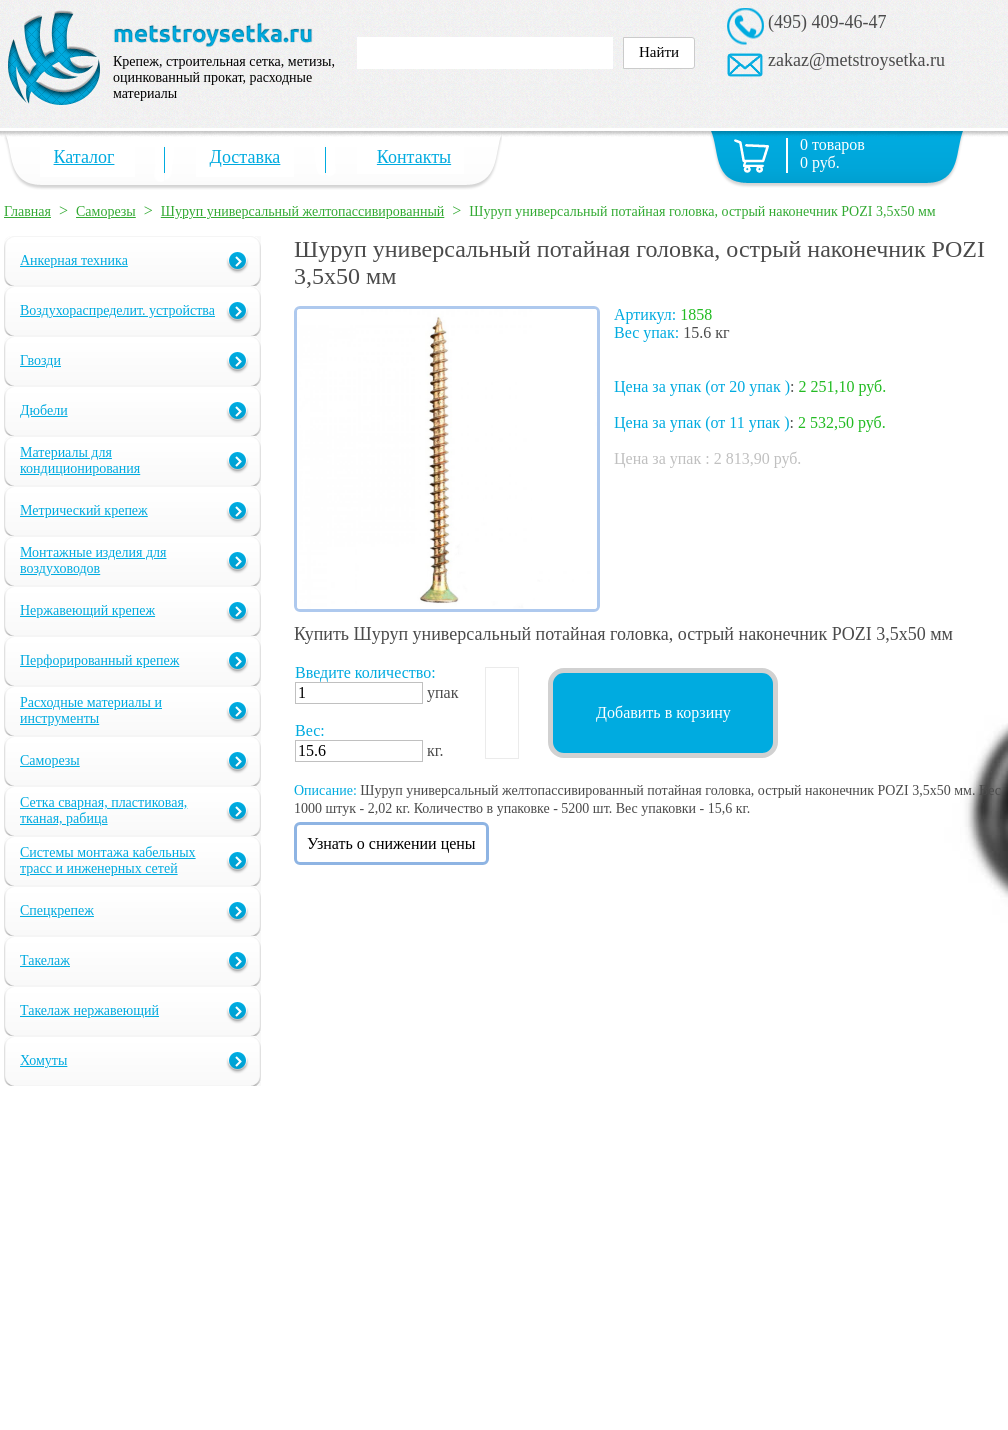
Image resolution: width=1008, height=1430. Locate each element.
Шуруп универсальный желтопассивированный (303, 211)
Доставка (245, 157)
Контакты (414, 157)
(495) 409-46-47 (827, 22)
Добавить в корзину (663, 712)
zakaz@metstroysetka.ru (856, 60)
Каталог (84, 157)
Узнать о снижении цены (391, 843)
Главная (27, 211)
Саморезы (106, 211)
